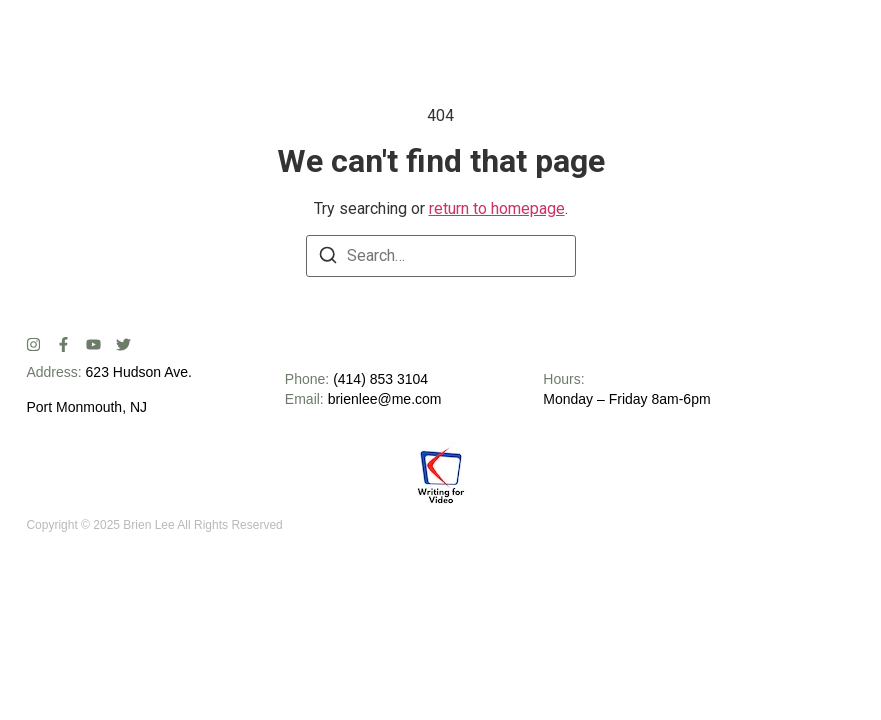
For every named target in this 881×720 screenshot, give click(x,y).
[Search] (328, 258)
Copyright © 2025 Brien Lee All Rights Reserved (154, 525)
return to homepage (497, 208)
